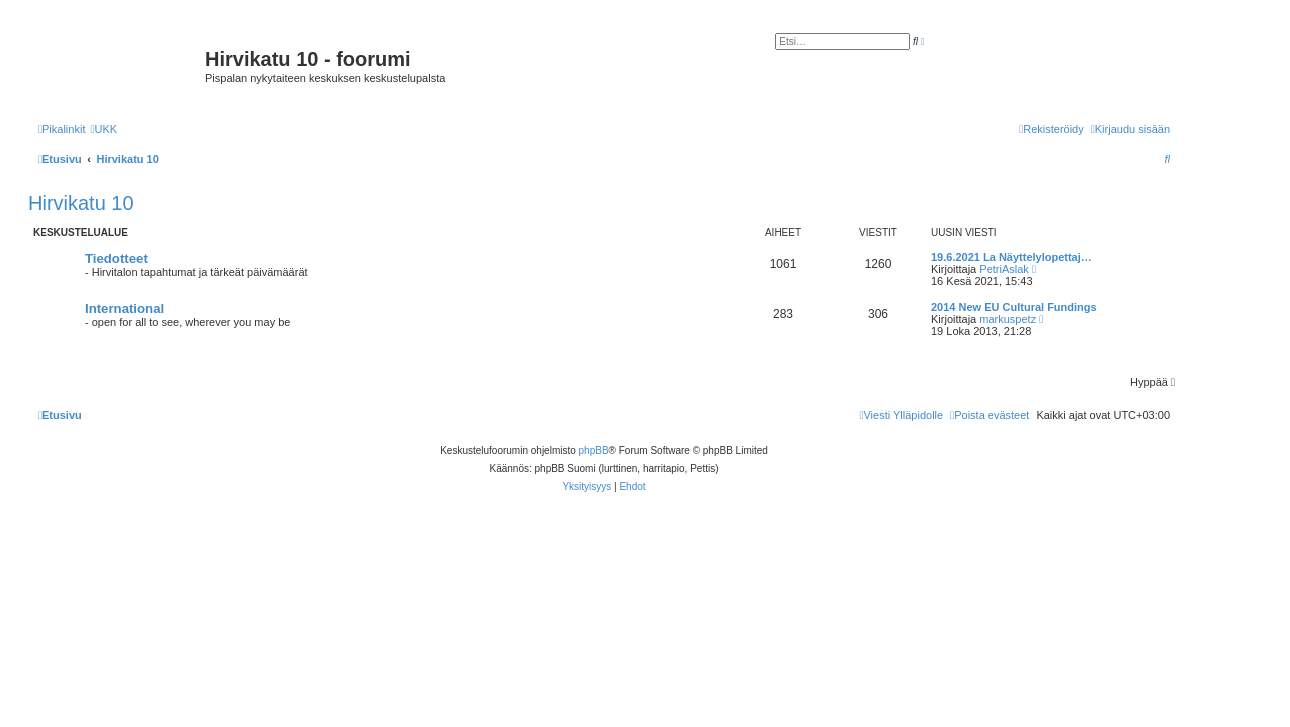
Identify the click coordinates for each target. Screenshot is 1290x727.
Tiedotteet (116, 258)
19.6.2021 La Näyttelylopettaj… (1011, 257)
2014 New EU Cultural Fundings (1014, 307)
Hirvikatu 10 (81, 203)
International (124, 308)
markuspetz (1007, 319)
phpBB (594, 450)
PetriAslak (1004, 269)
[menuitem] (103, 129)
